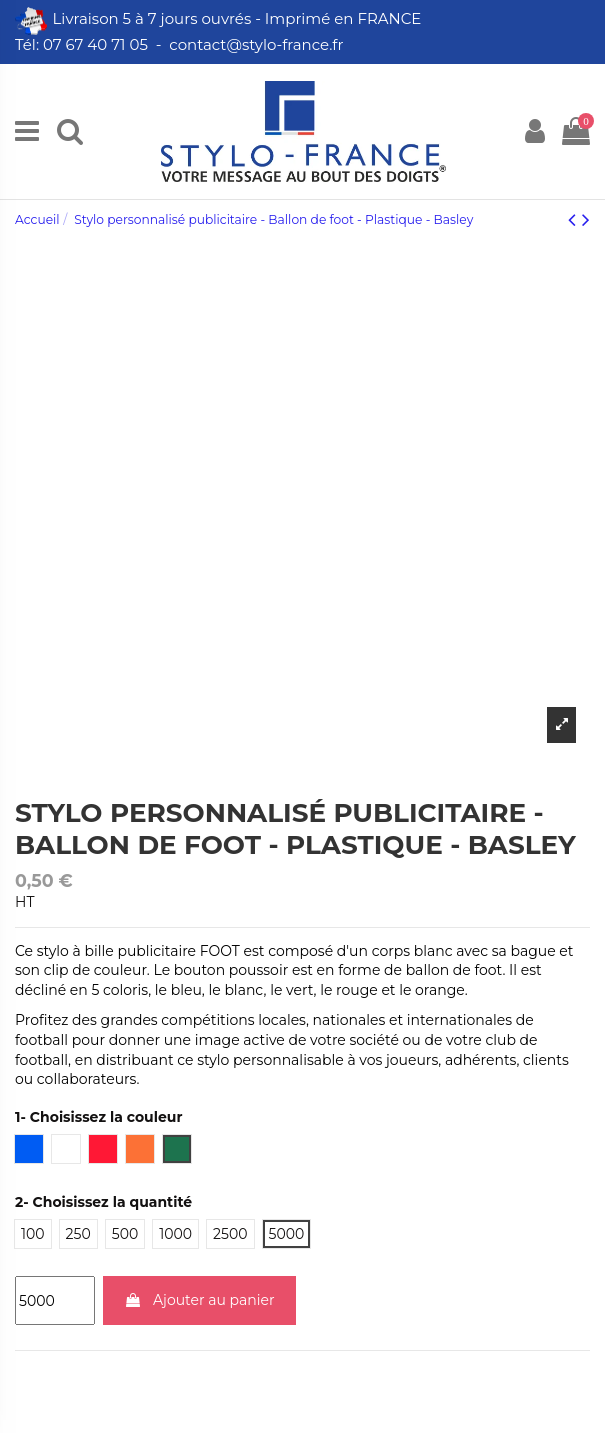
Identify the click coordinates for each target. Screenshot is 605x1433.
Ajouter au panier (199, 1300)
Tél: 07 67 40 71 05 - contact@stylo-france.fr (181, 44)
